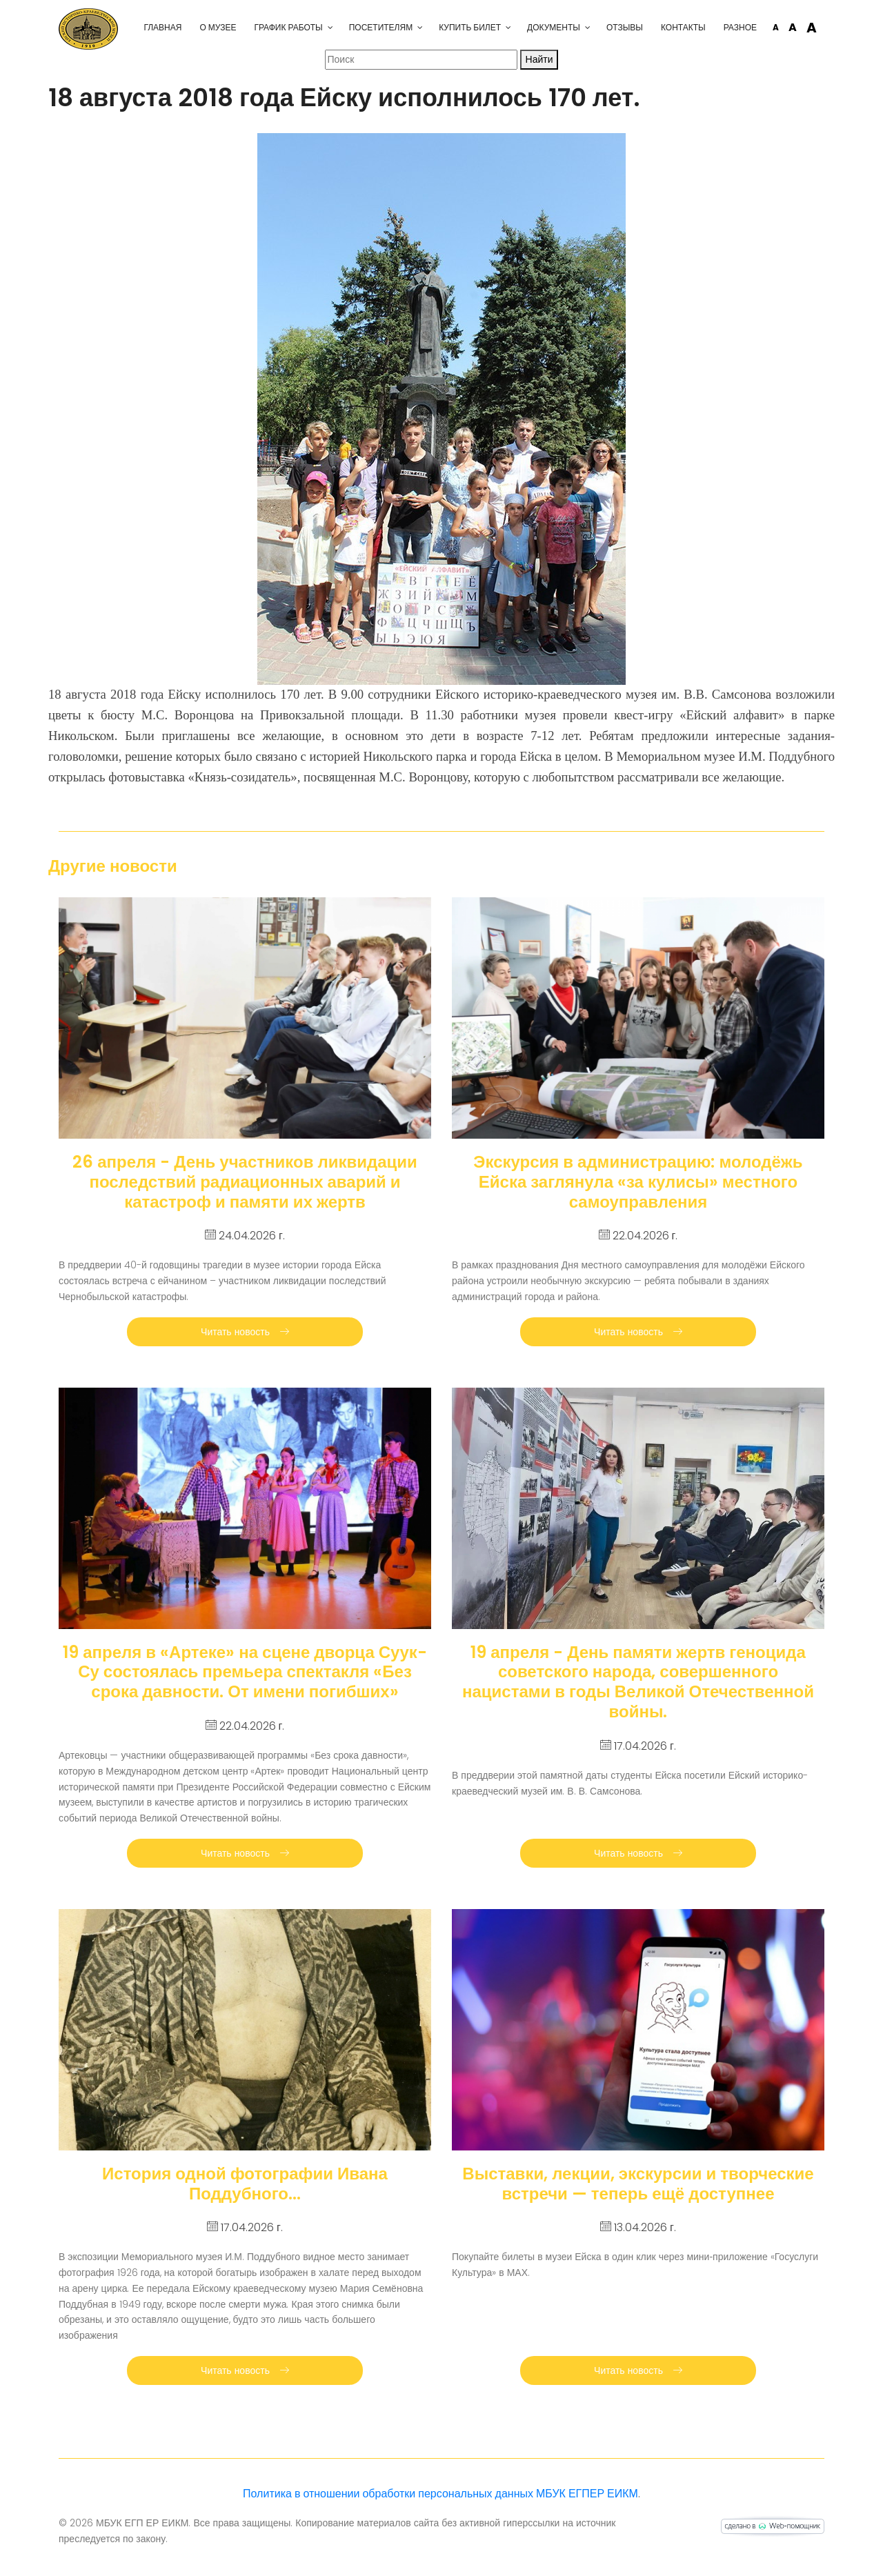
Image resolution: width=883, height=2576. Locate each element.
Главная (162, 27)
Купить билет (470, 27)
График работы (288, 27)
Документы (553, 27)
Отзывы (624, 27)
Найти (539, 59)
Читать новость (245, 1332)
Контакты (683, 27)
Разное (740, 27)
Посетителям (381, 27)
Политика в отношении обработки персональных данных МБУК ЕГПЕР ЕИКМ (440, 2494)
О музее (217, 27)
